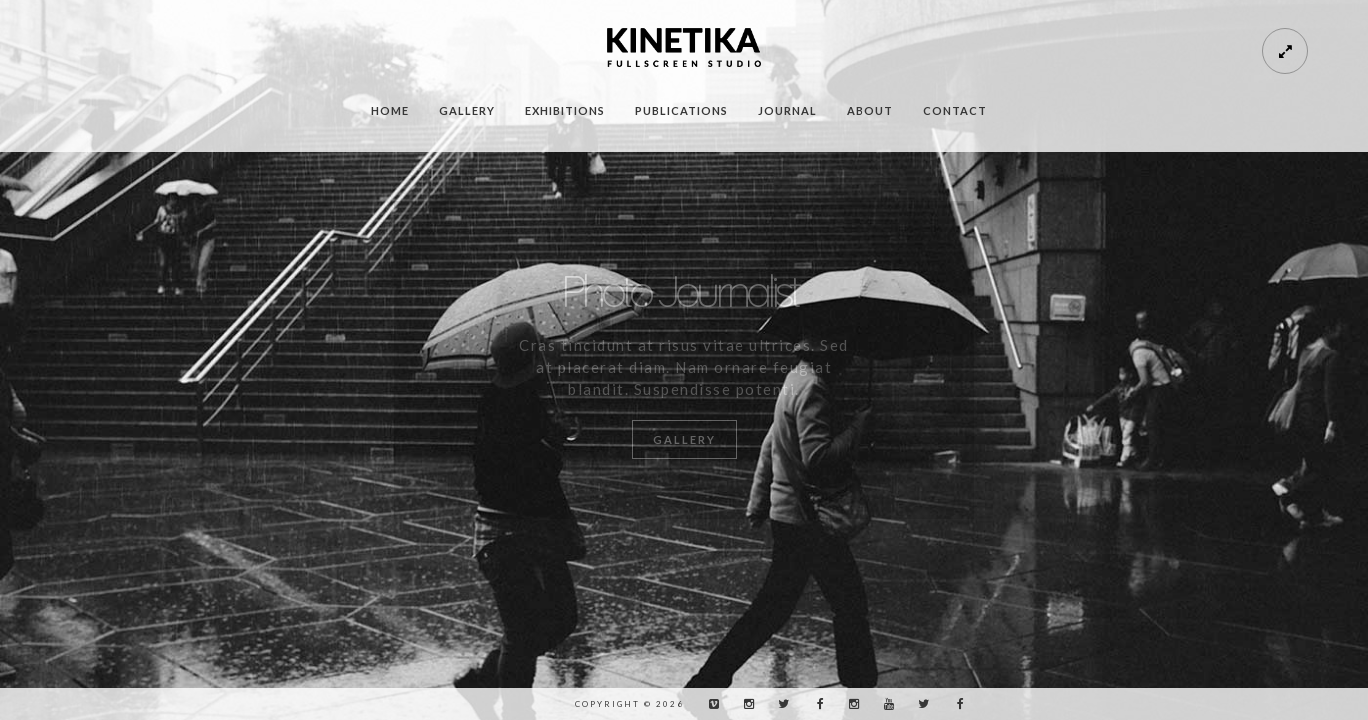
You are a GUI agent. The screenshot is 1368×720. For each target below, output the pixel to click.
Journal (787, 110)
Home (390, 110)
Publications (681, 110)
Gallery (467, 110)
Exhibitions (565, 110)
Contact (955, 110)
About (870, 110)
